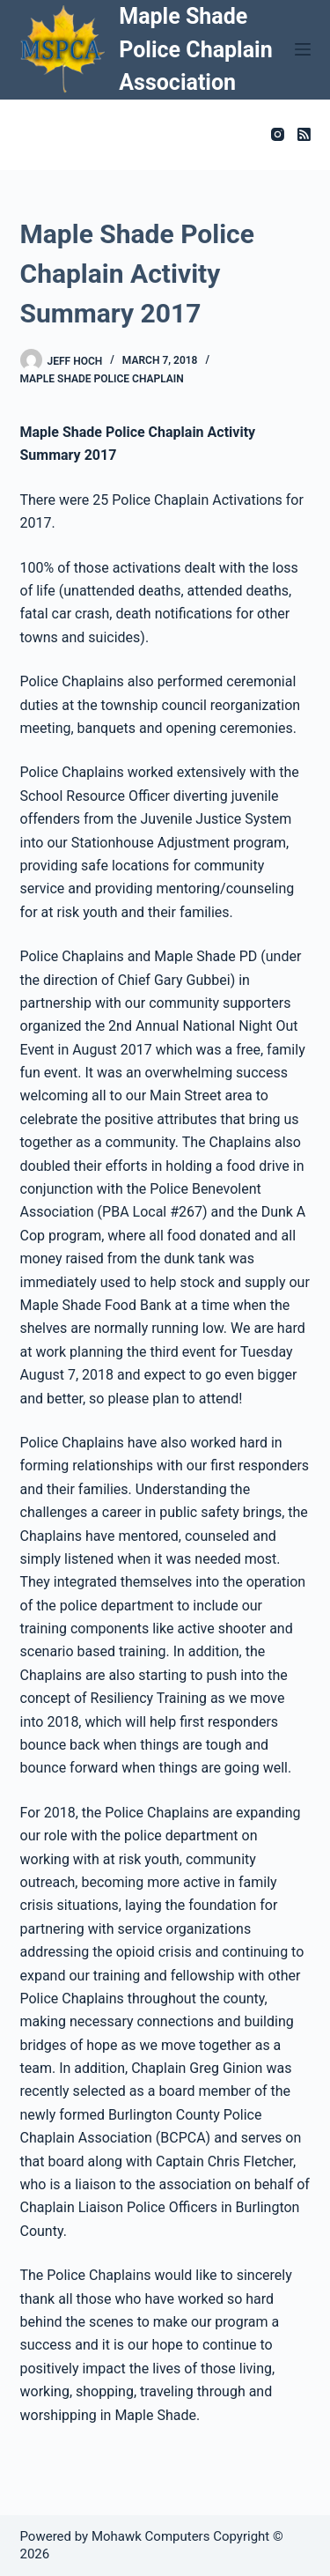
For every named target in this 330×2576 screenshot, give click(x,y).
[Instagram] (277, 134)
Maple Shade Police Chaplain (102, 379)
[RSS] (304, 134)
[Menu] (303, 49)
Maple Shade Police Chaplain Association (195, 49)
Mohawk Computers (151, 2536)
